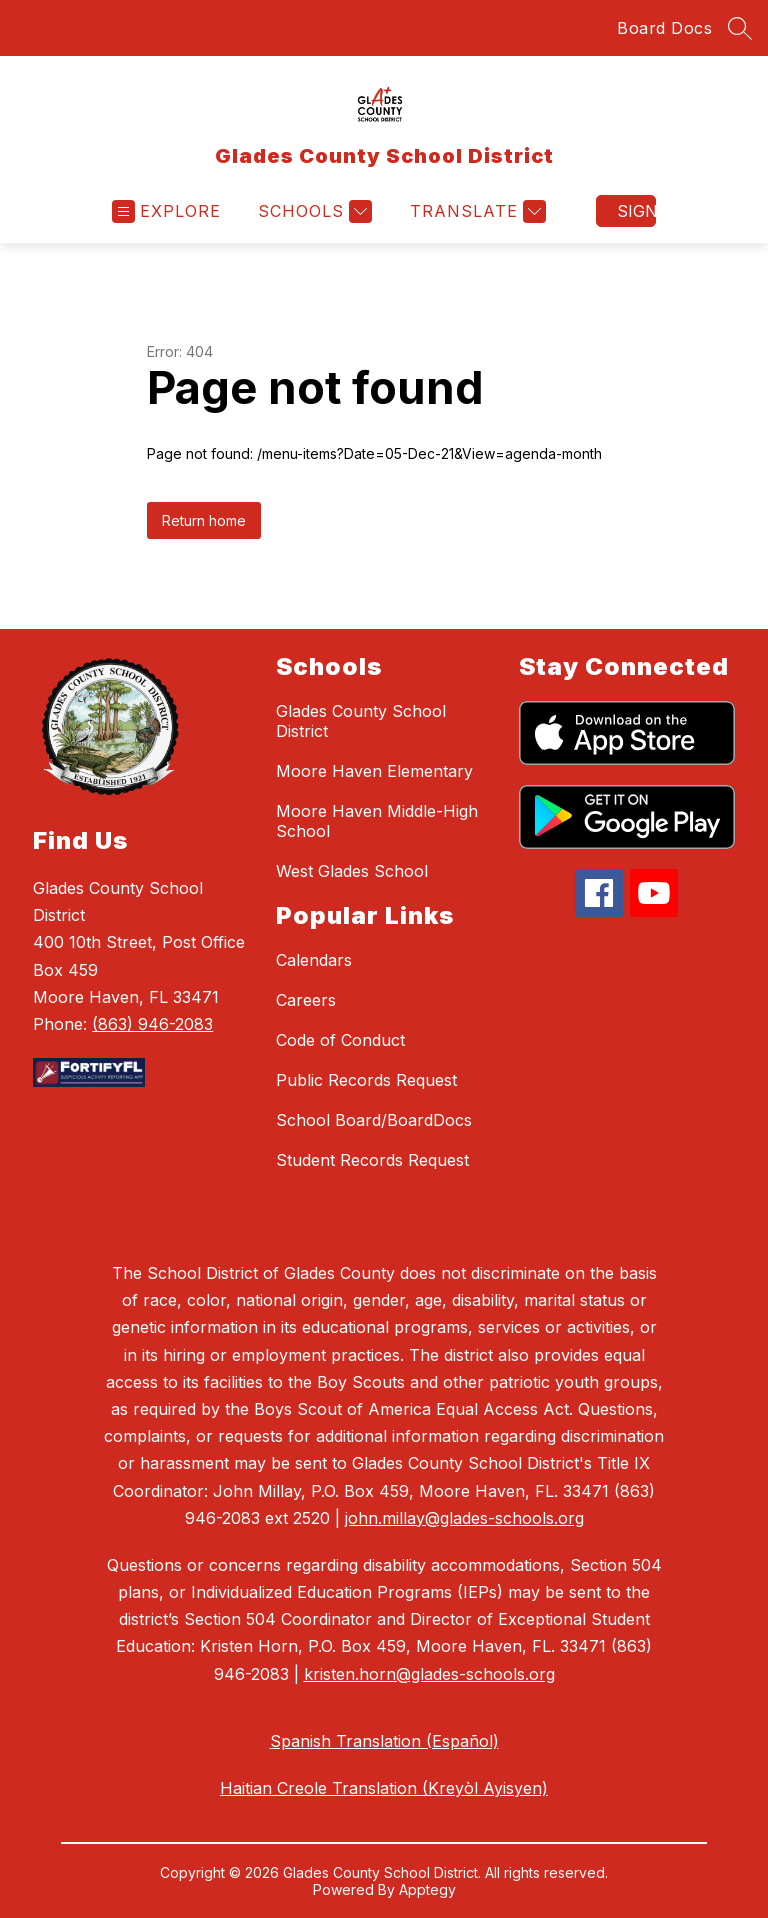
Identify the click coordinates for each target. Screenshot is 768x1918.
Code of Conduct (340, 1040)
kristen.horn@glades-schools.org (429, 1674)
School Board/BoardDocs (374, 1120)
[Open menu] (166, 211)
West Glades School (352, 871)
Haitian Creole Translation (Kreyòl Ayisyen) (384, 1788)
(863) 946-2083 (152, 1024)
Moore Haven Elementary (374, 771)
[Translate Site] (475, 211)
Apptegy (427, 1889)
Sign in (636, 211)
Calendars (314, 960)
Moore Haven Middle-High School (377, 821)
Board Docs (664, 28)
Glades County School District (361, 721)
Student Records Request (372, 1160)
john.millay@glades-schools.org (464, 1518)
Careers (306, 1000)
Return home (204, 520)
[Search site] (740, 28)
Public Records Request (366, 1080)
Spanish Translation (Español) (384, 1741)
